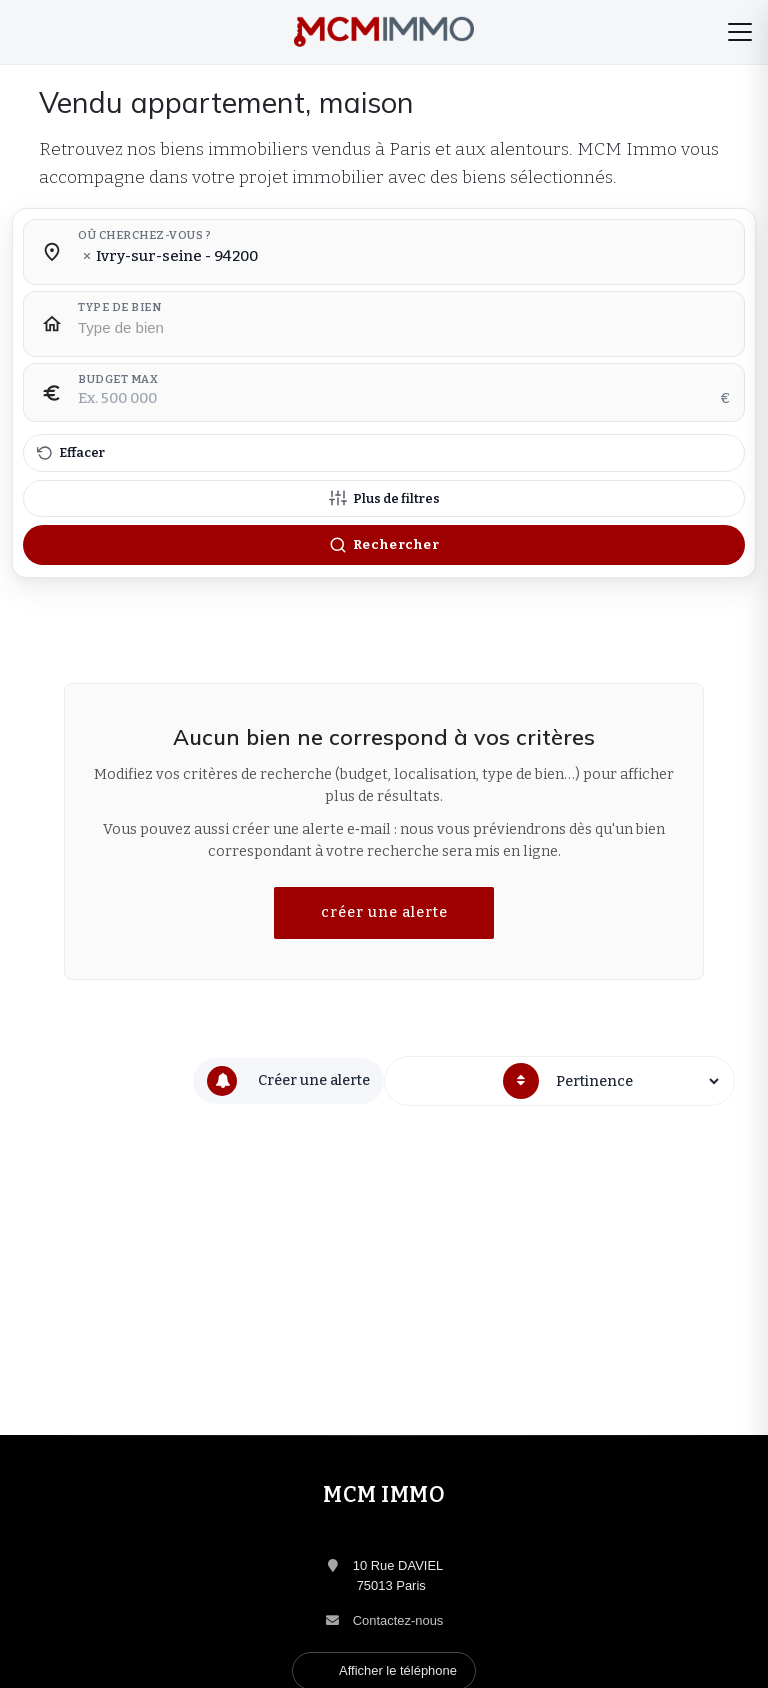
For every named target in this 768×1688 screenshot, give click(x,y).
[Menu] (740, 32)
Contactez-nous (398, 1620)
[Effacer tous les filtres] (384, 453)
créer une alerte (384, 912)
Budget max (118, 380)
